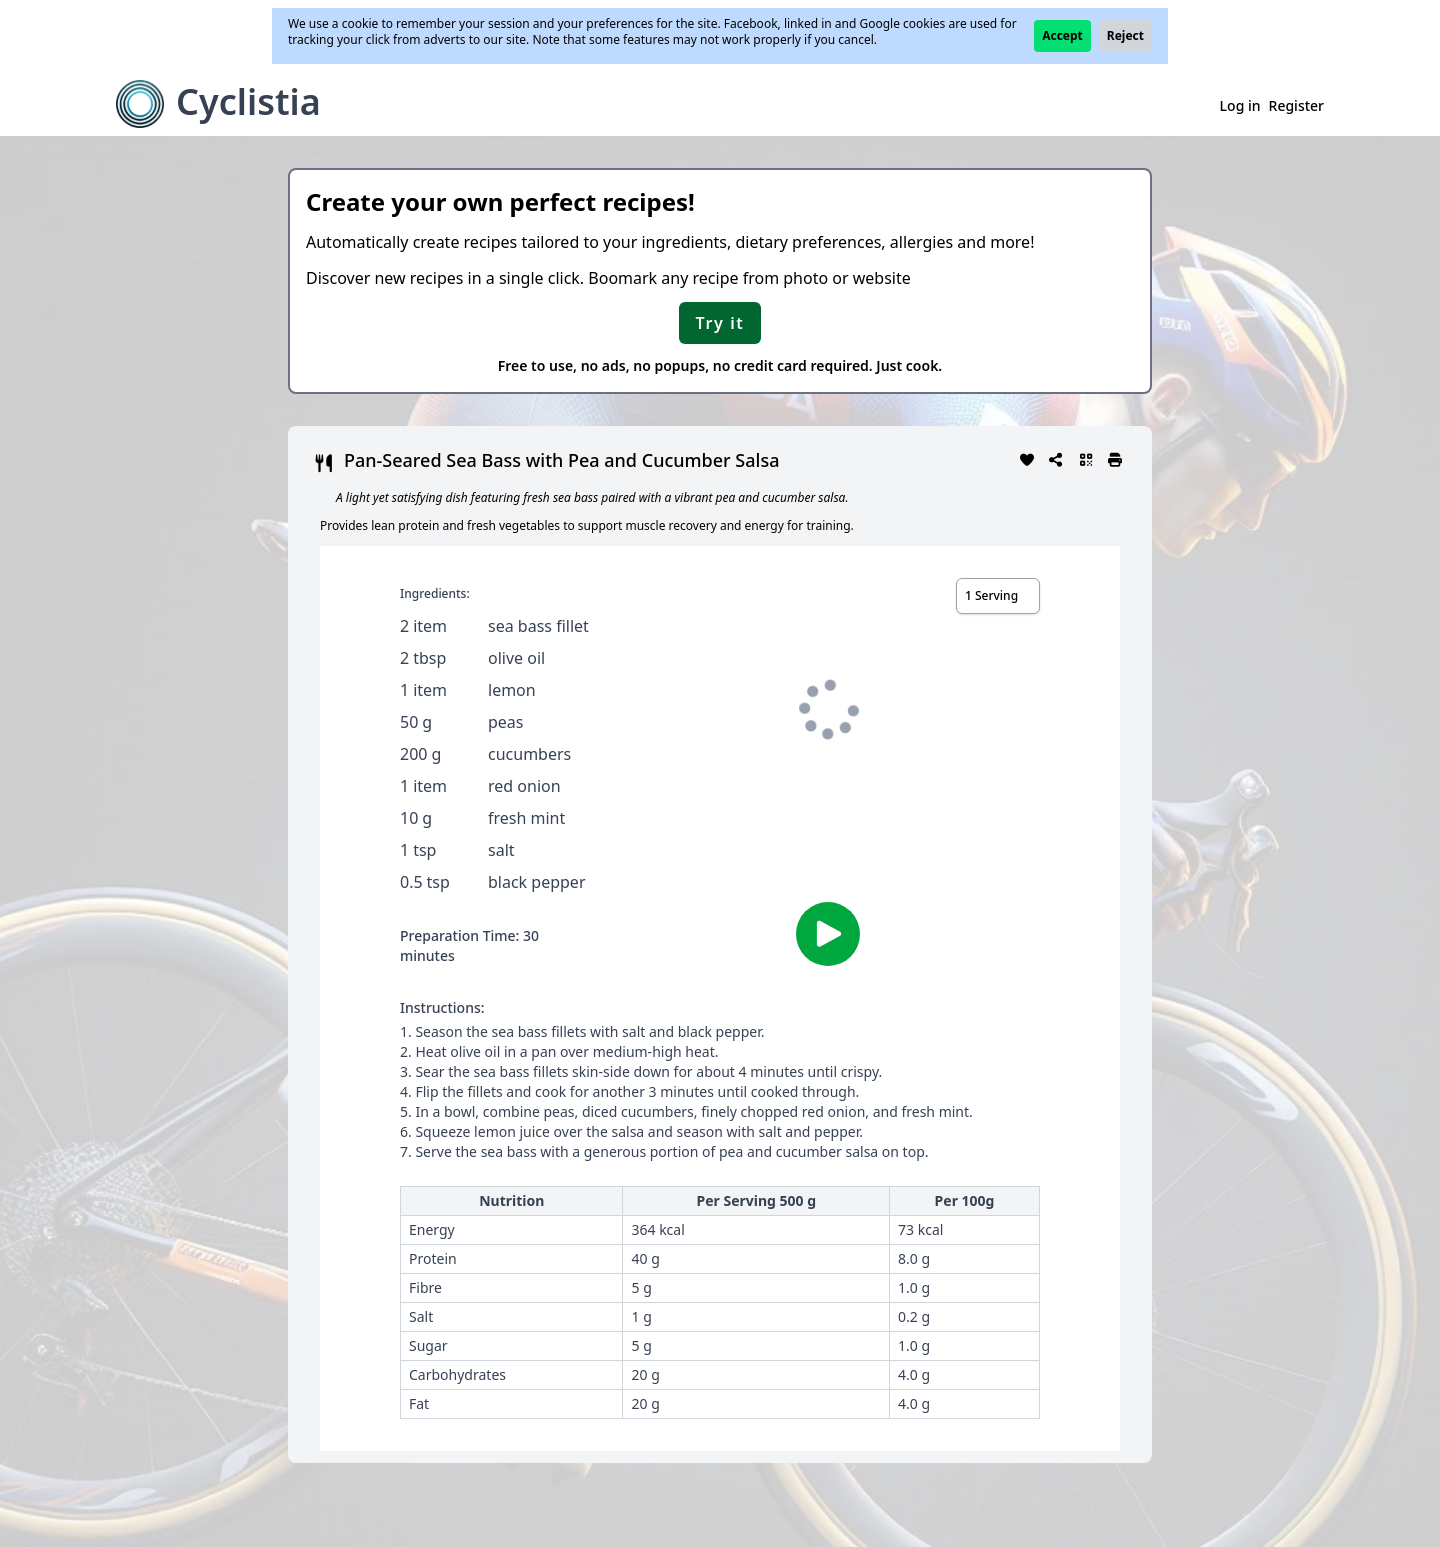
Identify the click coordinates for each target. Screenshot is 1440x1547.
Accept (1062, 35)
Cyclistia (248, 101)
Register (1296, 105)
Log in (1240, 105)
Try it (720, 323)
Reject (1125, 35)
